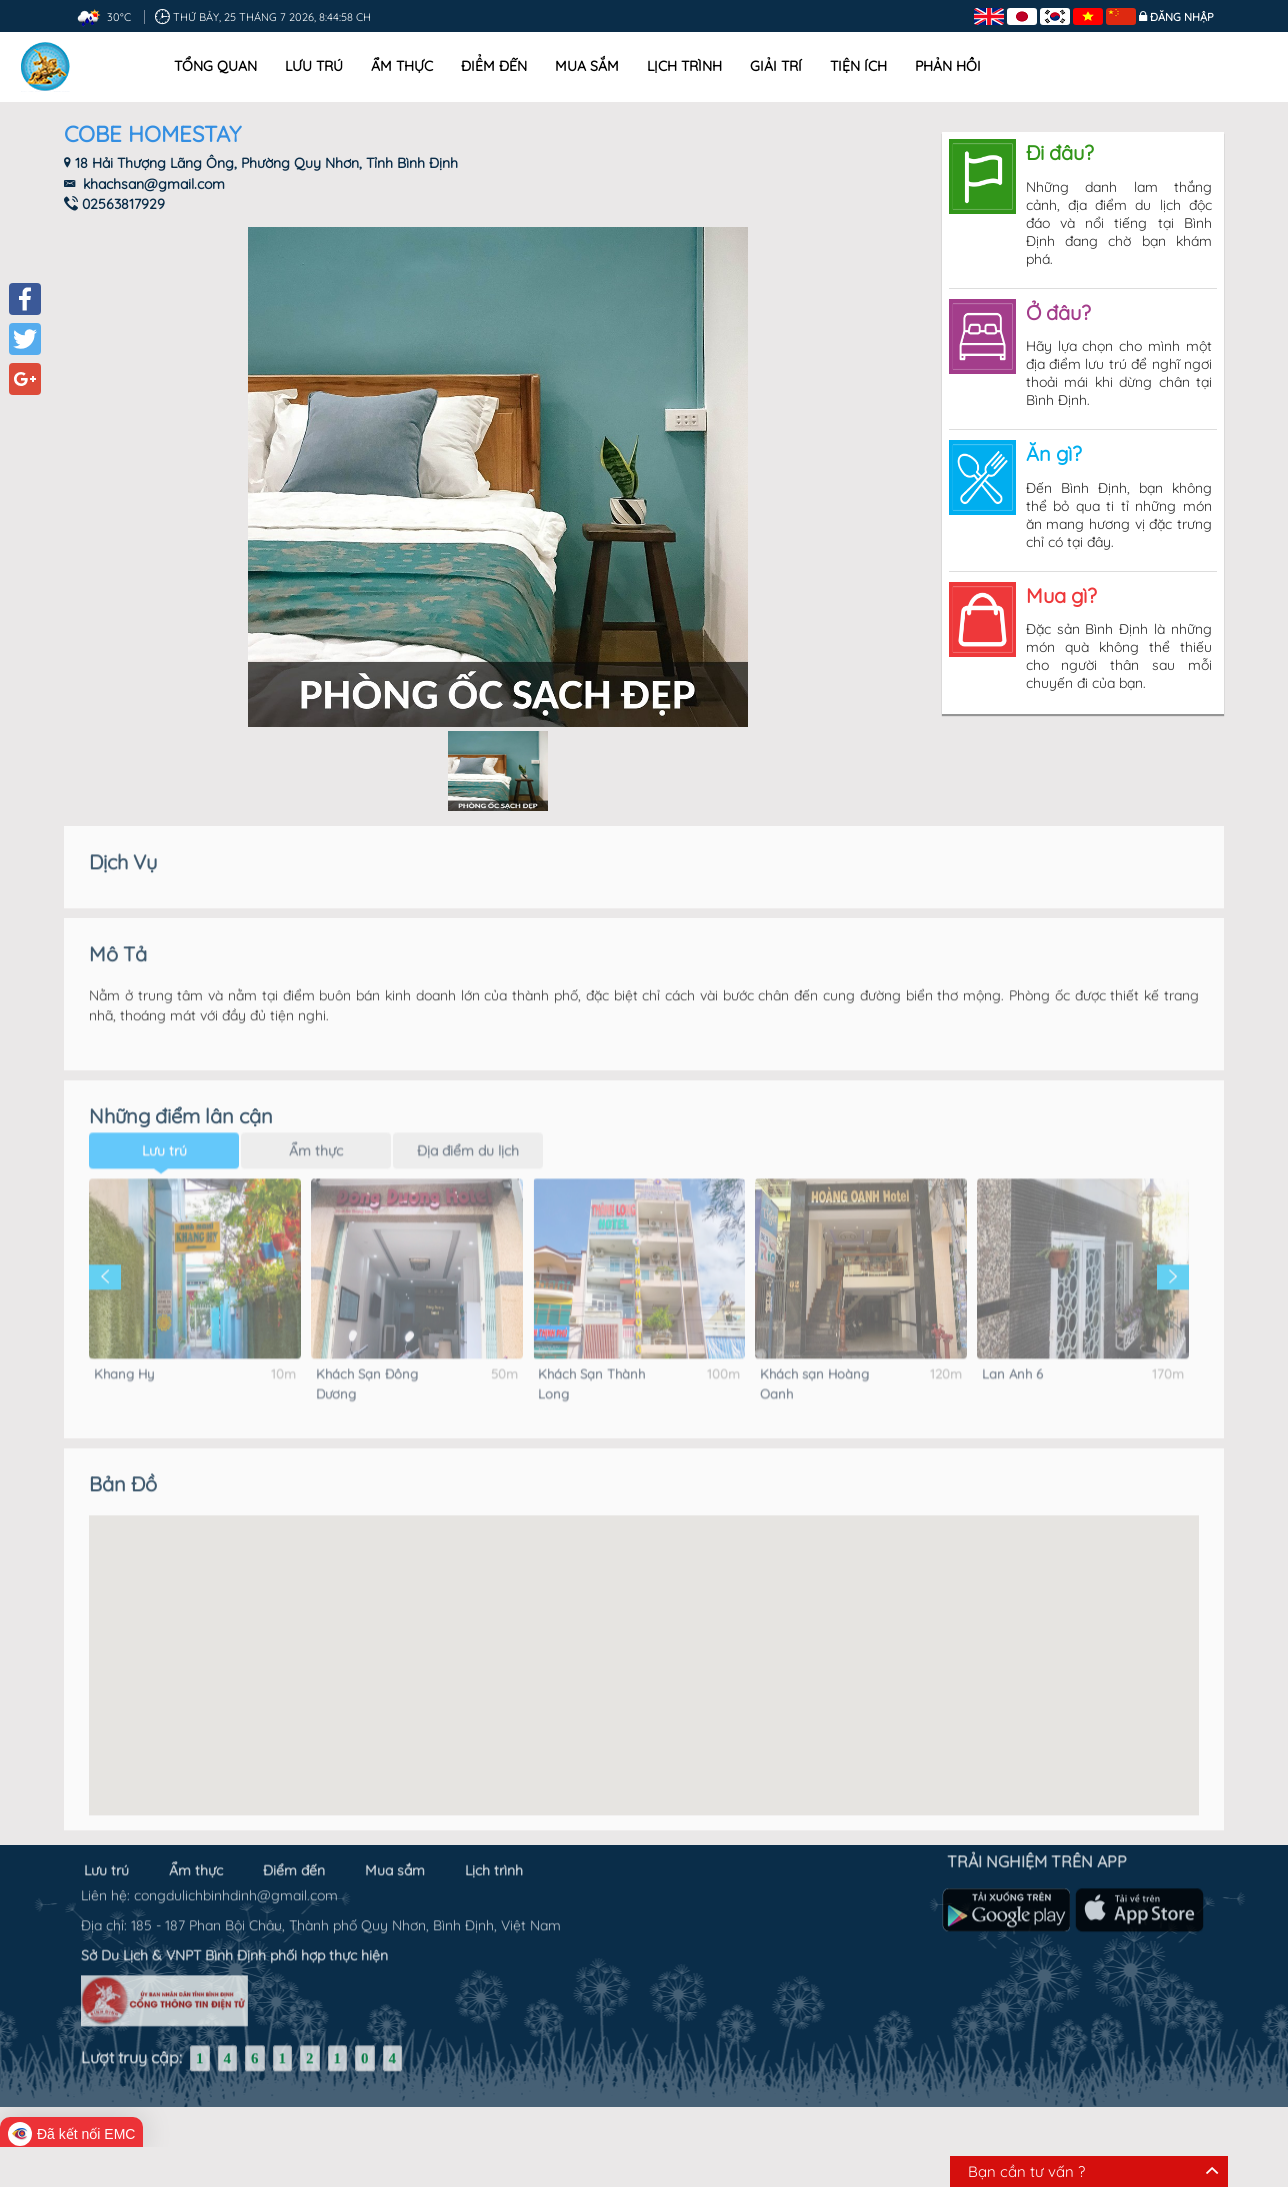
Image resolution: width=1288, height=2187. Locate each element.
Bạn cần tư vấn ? (1026, 2171)
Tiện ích (858, 66)
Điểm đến (494, 66)
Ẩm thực (402, 66)
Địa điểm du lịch (468, 1131)
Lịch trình (684, 66)
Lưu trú (314, 66)
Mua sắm (587, 66)
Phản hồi (948, 66)
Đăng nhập (1182, 17)
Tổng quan (215, 66)
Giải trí (776, 66)
